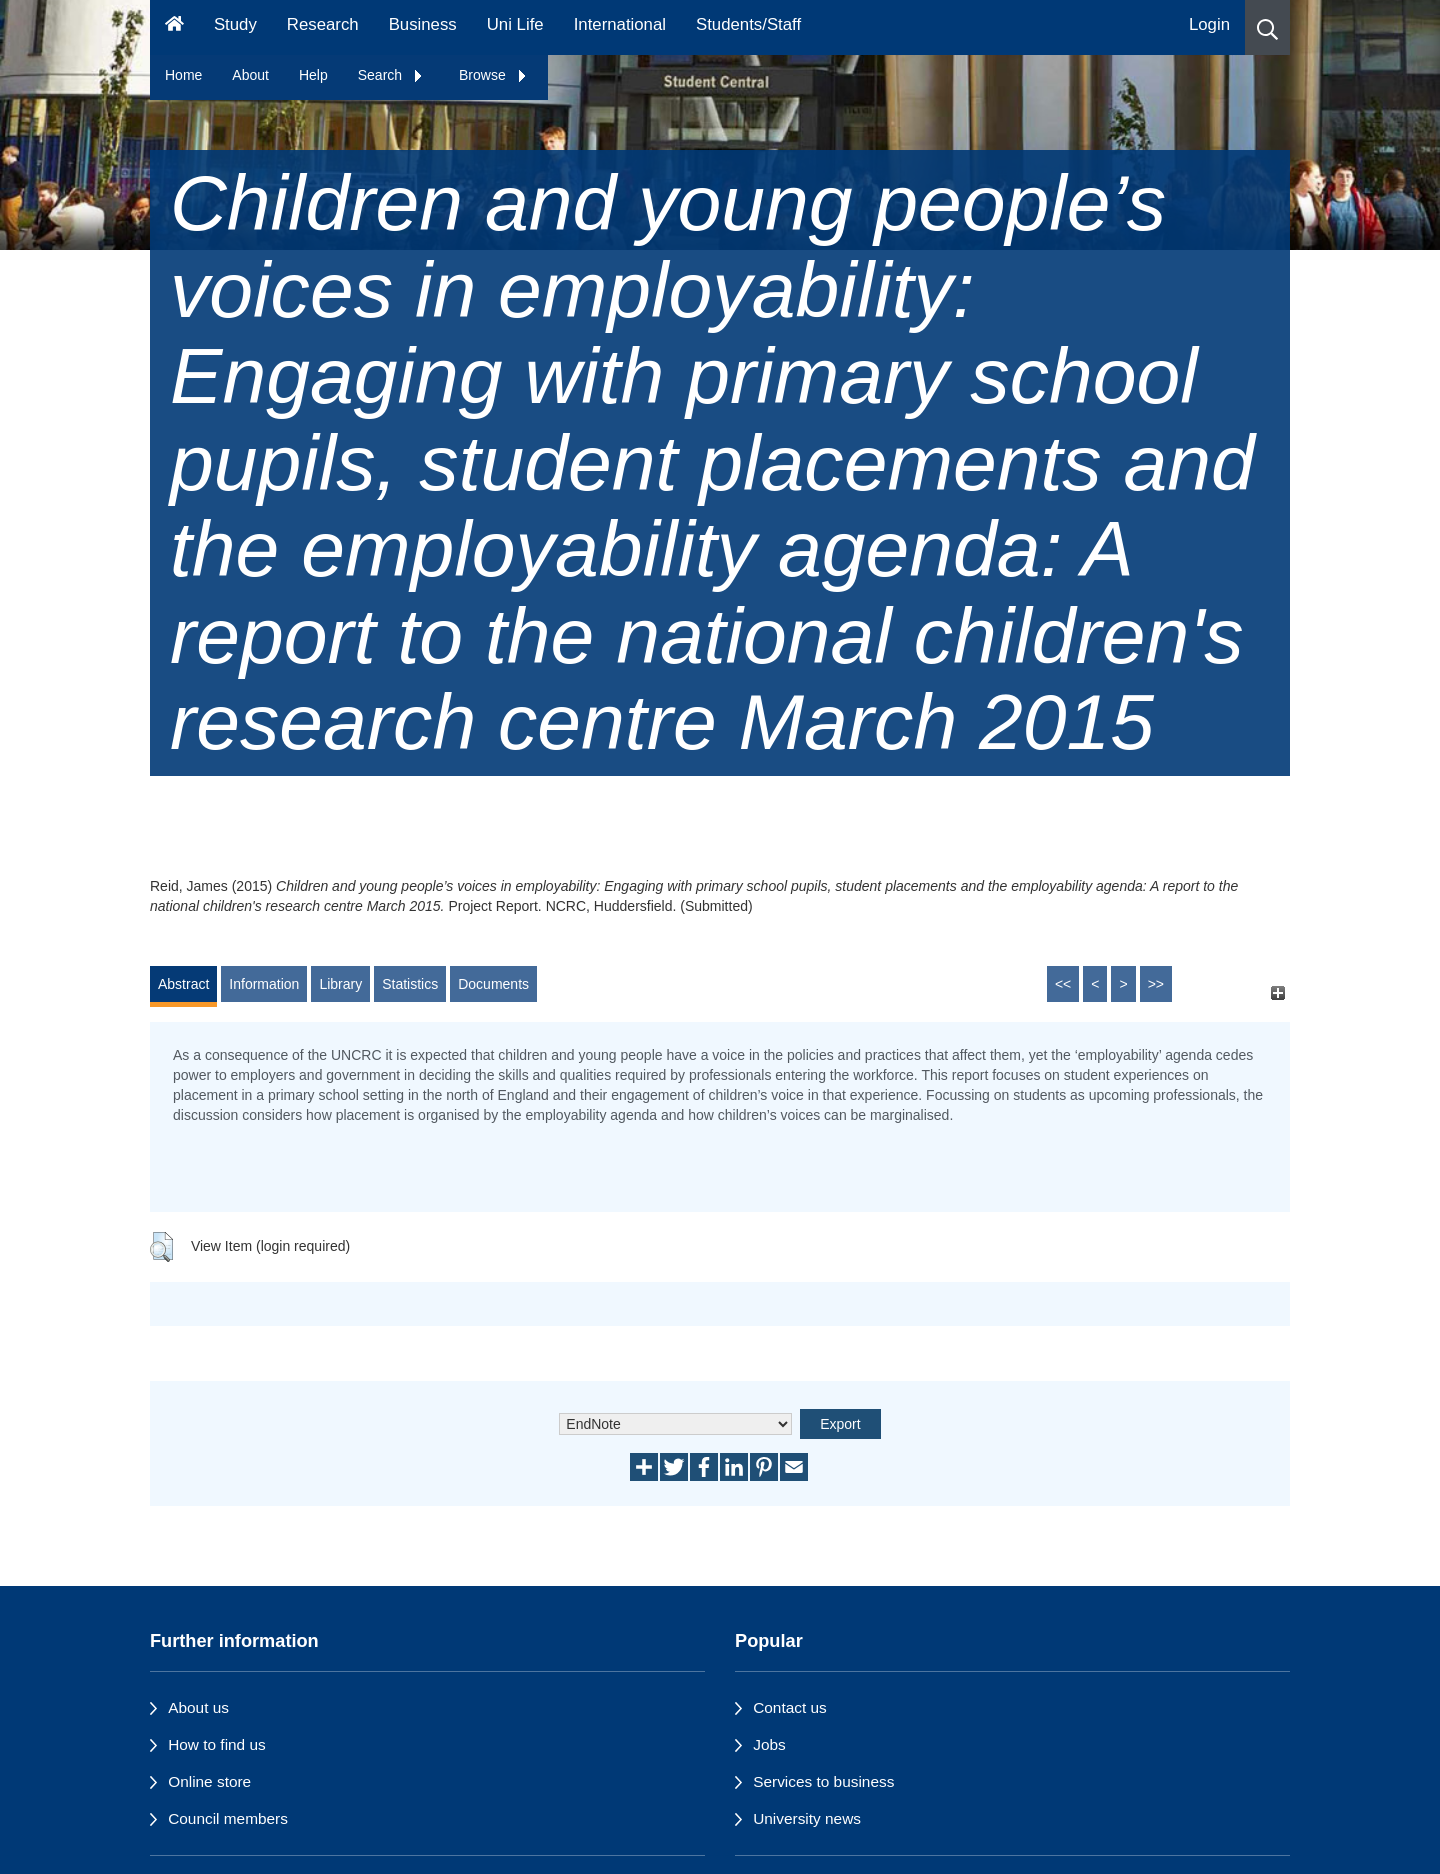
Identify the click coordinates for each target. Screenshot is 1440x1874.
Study (235, 24)
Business (423, 24)
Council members (228, 1818)
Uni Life (515, 24)
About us (198, 1707)
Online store (209, 1781)
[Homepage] (174, 27)
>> (1156, 984)
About (250, 75)
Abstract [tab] (183, 984)
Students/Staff (748, 24)
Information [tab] (264, 984)
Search (391, 75)
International (620, 24)
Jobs (769, 1744)
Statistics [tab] (410, 984)
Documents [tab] (493, 984)
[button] (1267, 27)
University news (807, 1818)
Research (323, 24)
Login (1209, 24)
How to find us (217, 1744)
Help (313, 75)
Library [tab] (340, 984)
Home (183, 75)
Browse (493, 75)
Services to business (823, 1781)
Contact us (790, 1707)
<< (1063, 984)
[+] (1277, 993)
